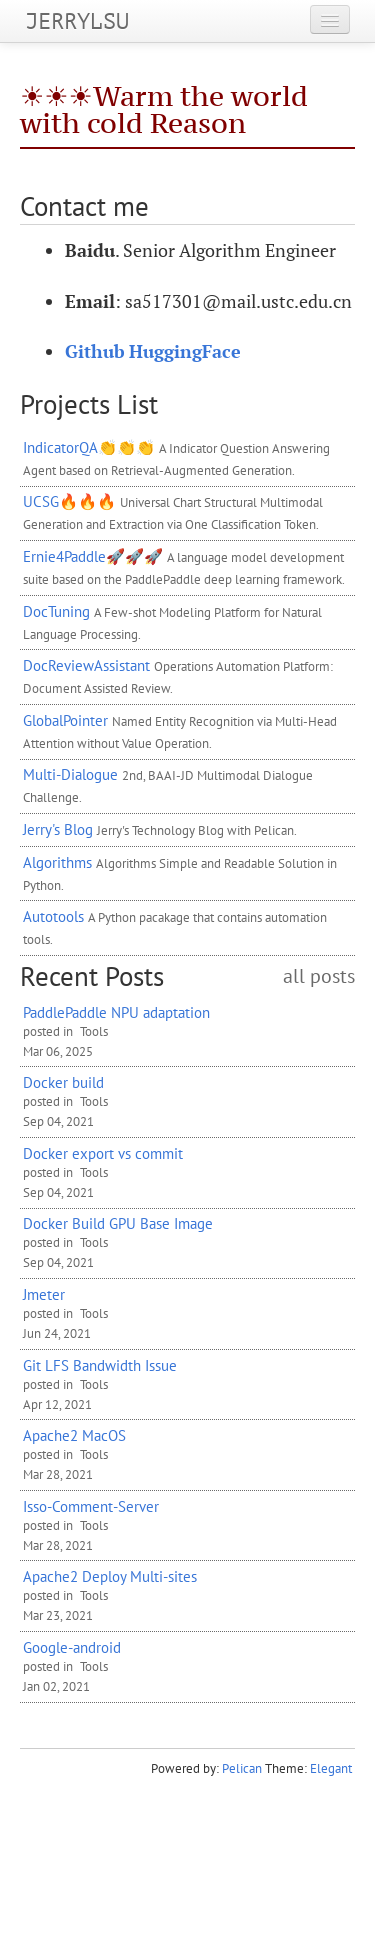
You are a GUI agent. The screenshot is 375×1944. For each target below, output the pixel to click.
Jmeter (44, 1294)
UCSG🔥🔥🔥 (69, 501)
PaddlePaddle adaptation (116, 1012)
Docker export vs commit (103, 1153)
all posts (319, 976)
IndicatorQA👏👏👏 (89, 447)
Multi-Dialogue (70, 774)
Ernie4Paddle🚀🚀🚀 (93, 556)
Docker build (63, 1082)
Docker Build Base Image (118, 1223)
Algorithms (57, 862)
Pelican (242, 1768)
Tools (94, 1031)
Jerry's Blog (58, 829)
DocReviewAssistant (86, 665)
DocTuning (56, 611)
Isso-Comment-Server (91, 1506)
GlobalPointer (65, 720)
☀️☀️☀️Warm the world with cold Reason (164, 109)
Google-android (72, 1647)
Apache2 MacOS (74, 1435)
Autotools (53, 916)
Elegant (331, 1768)
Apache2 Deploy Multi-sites (110, 1576)
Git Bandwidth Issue (100, 1365)
